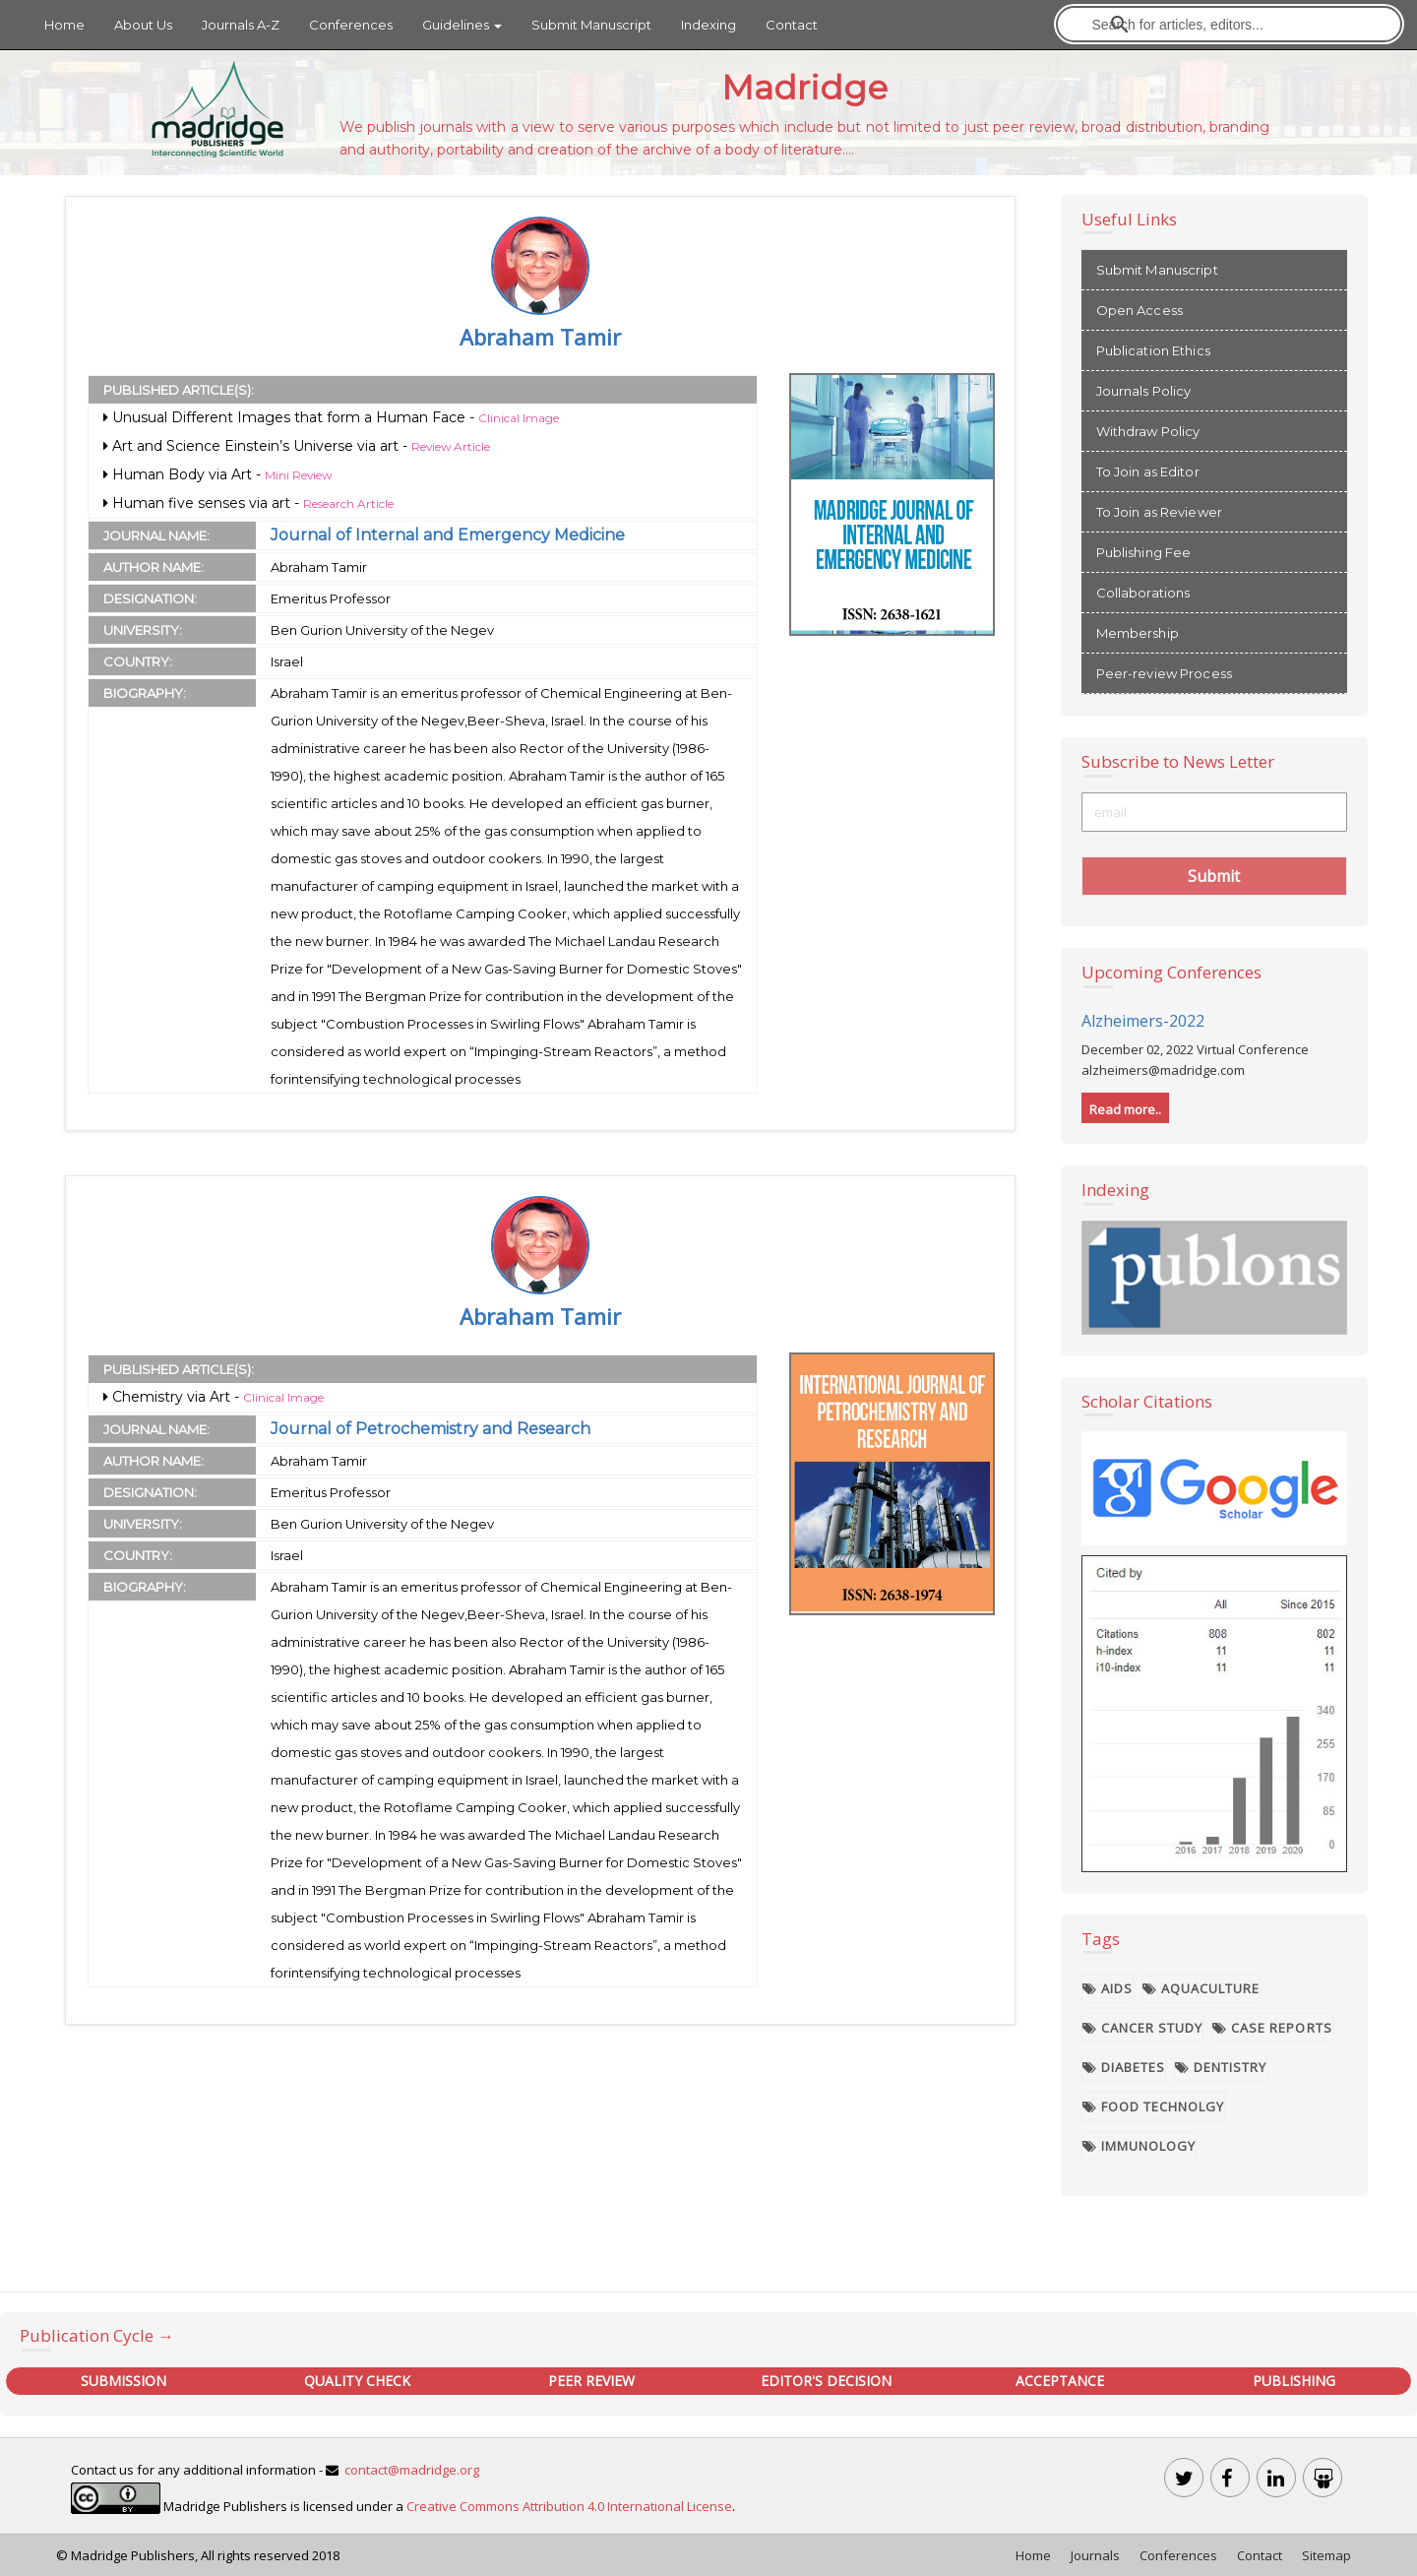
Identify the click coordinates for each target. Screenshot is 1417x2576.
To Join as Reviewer (1159, 512)
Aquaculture (1201, 1988)
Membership (1137, 633)
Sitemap (1326, 2555)
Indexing (708, 24)
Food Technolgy (1153, 2106)
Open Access (1139, 310)
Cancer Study (1142, 2028)
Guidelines (462, 24)
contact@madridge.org (411, 2470)
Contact (792, 24)
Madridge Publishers (133, 2555)
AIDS (1107, 1988)
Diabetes (1123, 2067)
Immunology (1139, 2146)
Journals (1095, 2555)
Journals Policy (1144, 391)
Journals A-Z (240, 24)
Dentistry (1220, 2067)
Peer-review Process (1164, 673)
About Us (143, 24)
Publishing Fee (1144, 552)
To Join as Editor (1148, 471)
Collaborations (1143, 592)
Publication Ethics (1153, 350)
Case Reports (1272, 2028)
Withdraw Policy (1148, 431)
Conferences (351, 24)
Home (64, 24)
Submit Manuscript (591, 24)
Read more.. (1125, 1109)
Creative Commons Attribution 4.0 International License (569, 2507)
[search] (1230, 24)
